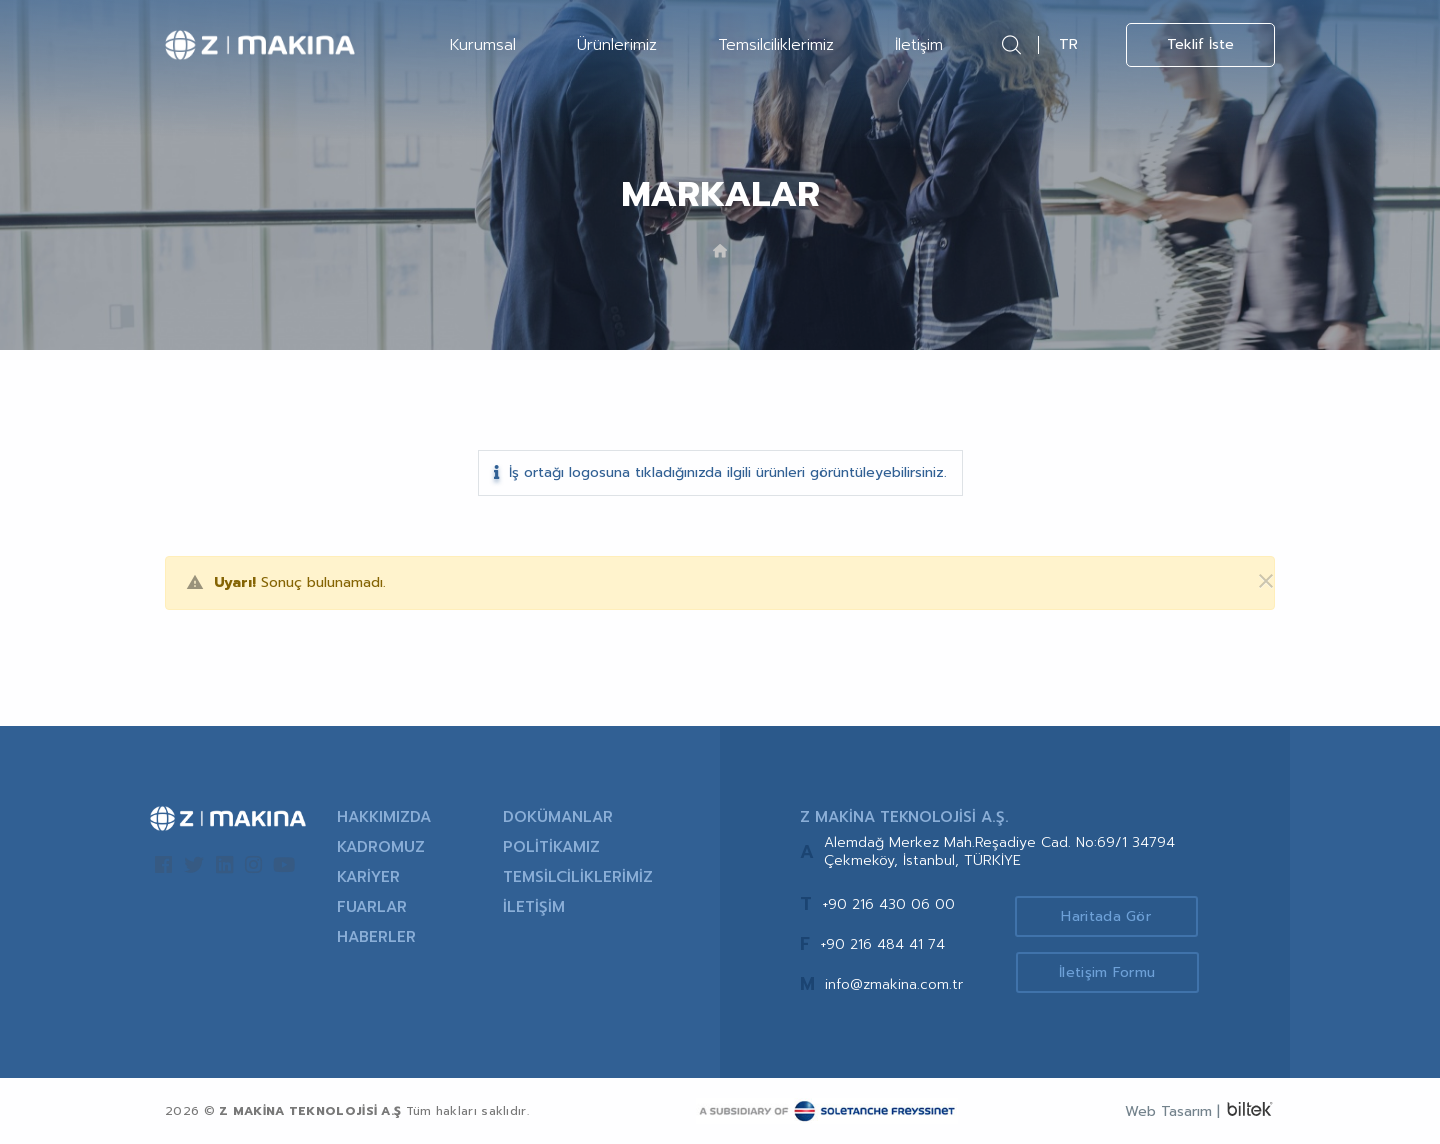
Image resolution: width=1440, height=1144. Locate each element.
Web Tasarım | (1172, 1111)
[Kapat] (1254, 582)
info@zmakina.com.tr (894, 984)
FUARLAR (372, 907)
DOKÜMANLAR (558, 817)
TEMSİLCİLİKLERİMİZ (578, 877)
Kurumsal (483, 45)
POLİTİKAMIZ (551, 847)
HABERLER (376, 937)
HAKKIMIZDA (384, 817)
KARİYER (368, 877)
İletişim (919, 45)
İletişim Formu (1112, 973)
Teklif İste (1200, 44)
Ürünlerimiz (617, 45)
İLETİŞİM (534, 907)
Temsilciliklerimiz (776, 45)
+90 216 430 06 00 (888, 904)
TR (1068, 44)
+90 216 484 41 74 (882, 944)
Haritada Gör (1113, 915)
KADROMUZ (381, 847)
